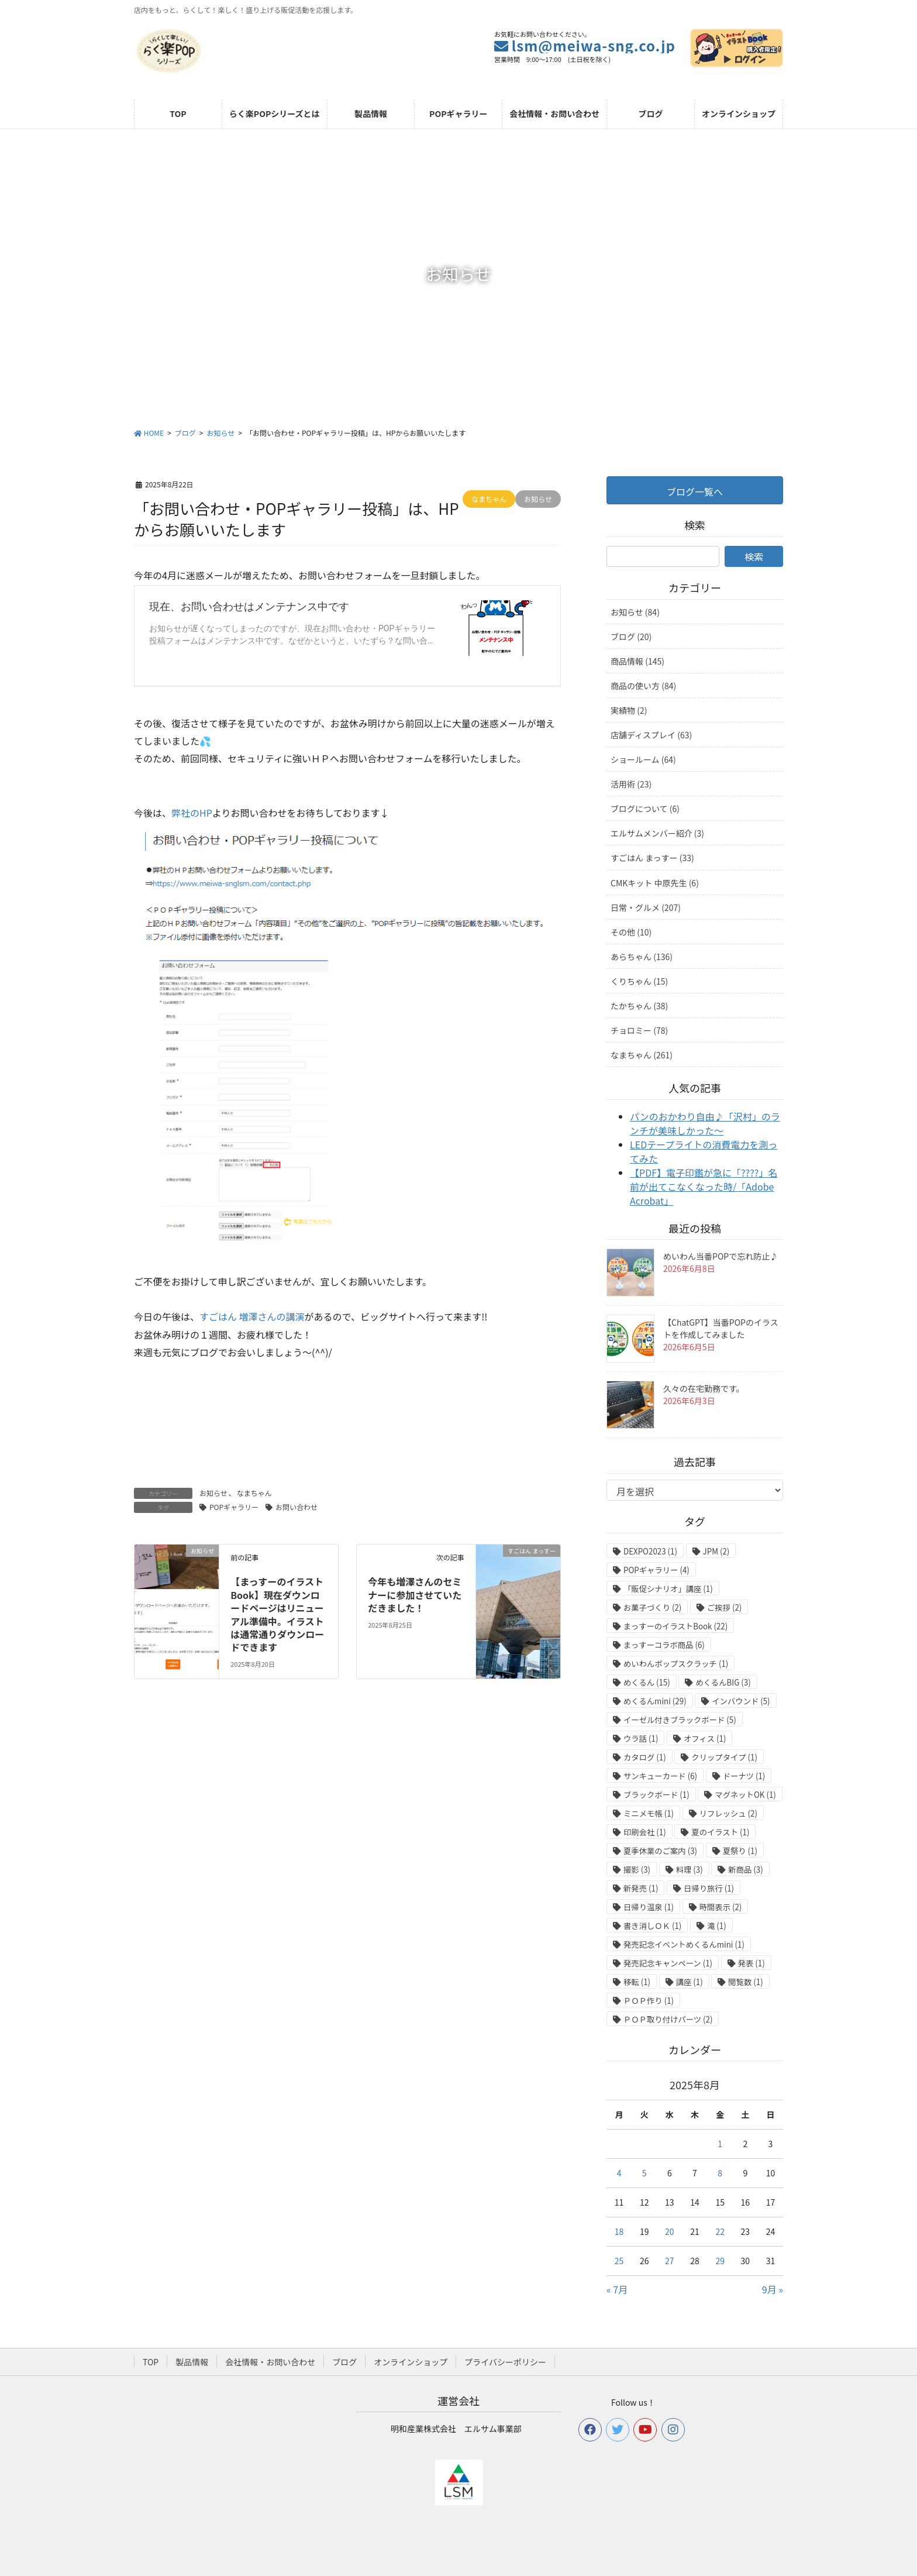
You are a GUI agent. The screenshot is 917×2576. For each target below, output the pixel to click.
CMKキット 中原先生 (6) (655, 883)
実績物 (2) (629, 710)
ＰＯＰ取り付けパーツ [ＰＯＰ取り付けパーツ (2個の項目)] (667, 2019)
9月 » (772, 2289)
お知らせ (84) (635, 612)
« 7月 (617, 2289)
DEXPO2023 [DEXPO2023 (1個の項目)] (650, 1551)
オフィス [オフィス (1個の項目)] (705, 1738)
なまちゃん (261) (642, 1055)
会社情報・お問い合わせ (270, 2362)
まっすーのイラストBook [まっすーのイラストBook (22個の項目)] (675, 1626)
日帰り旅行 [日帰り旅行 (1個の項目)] (709, 1888)
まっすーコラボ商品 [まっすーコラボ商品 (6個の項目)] (664, 1644)
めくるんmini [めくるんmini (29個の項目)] (655, 1701)
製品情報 (191, 2362)
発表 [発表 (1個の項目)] (751, 1963)
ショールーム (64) (643, 759)
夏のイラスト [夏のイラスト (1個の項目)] (720, 1832)
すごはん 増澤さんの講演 (252, 1316)
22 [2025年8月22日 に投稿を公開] (720, 2231)
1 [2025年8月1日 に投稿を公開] (720, 2143)
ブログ (344, 2362)
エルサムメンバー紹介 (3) (657, 833)
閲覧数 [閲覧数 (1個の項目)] (745, 1981)
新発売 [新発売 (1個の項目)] (640, 1888)
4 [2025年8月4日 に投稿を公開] (619, 2173)
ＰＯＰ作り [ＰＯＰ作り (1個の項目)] (648, 2000)
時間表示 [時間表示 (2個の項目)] (720, 1907)
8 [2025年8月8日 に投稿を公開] (720, 2173)
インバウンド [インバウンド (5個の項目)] (741, 1701)
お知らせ (213, 1493)
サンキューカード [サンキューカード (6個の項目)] (660, 1775)
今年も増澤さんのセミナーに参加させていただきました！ (414, 1594)
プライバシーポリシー (505, 2362)
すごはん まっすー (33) (652, 858)
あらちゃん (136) (642, 956)
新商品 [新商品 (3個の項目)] (745, 1869)
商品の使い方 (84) (643, 686)
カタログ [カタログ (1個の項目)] (644, 1757)
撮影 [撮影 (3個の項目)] (636, 1869)
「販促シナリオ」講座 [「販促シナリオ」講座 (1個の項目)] (668, 1588)
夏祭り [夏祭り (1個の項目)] (740, 1850)
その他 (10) (631, 932)
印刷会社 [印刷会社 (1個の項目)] (644, 1832)
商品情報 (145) (637, 661)
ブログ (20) (631, 636)
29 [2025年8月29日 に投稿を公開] (720, 2261)
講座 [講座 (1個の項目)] (689, 1981)
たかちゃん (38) (639, 1006)
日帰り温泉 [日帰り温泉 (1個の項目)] (648, 1907)
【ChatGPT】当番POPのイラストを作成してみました (720, 1328)
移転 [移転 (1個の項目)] (636, 1981)
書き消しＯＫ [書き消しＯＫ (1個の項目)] (652, 1925)
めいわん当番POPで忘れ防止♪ (720, 1256)
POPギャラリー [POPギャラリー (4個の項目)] (656, 1570)
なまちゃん (254, 1493)
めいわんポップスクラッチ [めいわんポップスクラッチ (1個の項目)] (675, 1663)
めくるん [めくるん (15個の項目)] (646, 1682)
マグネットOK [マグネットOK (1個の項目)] (745, 1794)
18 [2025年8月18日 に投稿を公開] (619, 2231)
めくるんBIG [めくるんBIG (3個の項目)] (722, 1682)
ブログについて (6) (645, 808)
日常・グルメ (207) (646, 907)
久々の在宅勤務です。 (703, 1388)
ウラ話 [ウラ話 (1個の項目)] (640, 1738)
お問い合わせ (296, 1507)
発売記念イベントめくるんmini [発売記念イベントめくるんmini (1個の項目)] (683, 1944)
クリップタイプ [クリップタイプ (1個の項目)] (724, 1757)
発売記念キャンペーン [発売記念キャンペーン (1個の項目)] (667, 1963)
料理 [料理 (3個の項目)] (689, 1869)
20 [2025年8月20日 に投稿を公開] (669, 2231)
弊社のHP (191, 813)
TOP (150, 2362)
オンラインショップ (410, 2362)
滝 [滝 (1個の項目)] (716, 1925)
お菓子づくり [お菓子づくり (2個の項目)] (652, 1607)
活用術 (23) (631, 784)
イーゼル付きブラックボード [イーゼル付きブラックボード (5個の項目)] (679, 1719)
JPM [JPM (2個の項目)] (716, 1551)
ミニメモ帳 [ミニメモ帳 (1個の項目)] (648, 1813)
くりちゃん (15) (639, 981)
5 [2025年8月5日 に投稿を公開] (644, 2173)
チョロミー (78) (639, 1030)
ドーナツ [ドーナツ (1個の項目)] (744, 1775)
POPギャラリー (233, 1507)
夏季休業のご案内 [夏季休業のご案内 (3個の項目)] (660, 1850)
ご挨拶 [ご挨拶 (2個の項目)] (724, 1607)
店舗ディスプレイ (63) (651, 735)
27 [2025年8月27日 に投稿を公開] (669, 2261)
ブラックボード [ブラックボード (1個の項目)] (656, 1794)
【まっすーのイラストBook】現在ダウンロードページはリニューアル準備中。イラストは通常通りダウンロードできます (277, 1614)
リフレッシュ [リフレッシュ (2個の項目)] (728, 1813)
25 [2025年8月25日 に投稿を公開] (619, 2261)
